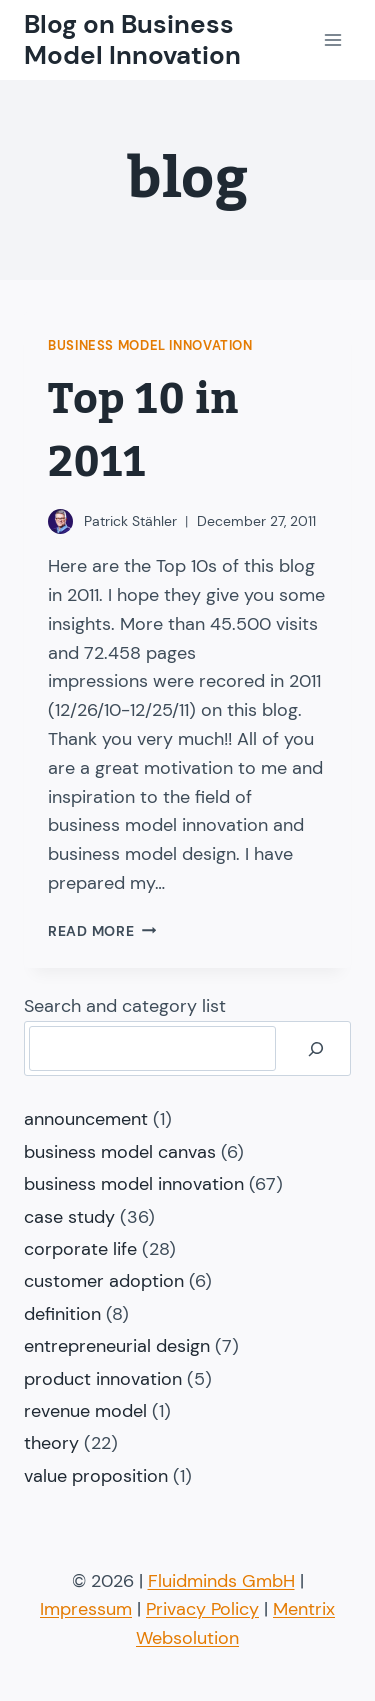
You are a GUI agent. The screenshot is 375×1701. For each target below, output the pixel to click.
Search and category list (125, 1006)
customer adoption (104, 1281)
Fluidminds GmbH (221, 1581)
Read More (102, 931)
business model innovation (150, 346)
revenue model (85, 1411)
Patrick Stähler (130, 521)
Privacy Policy (202, 1609)
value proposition (96, 1476)
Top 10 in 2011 (143, 431)
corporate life (80, 1249)
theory (51, 1443)
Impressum (86, 1609)
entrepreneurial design (117, 1346)
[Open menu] (332, 39)
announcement (86, 1119)
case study (69, 1217)
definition (62, 1314)
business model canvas (120, 1152)
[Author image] (60, 521)
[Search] (316, 1048)
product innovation (103, 1379)
